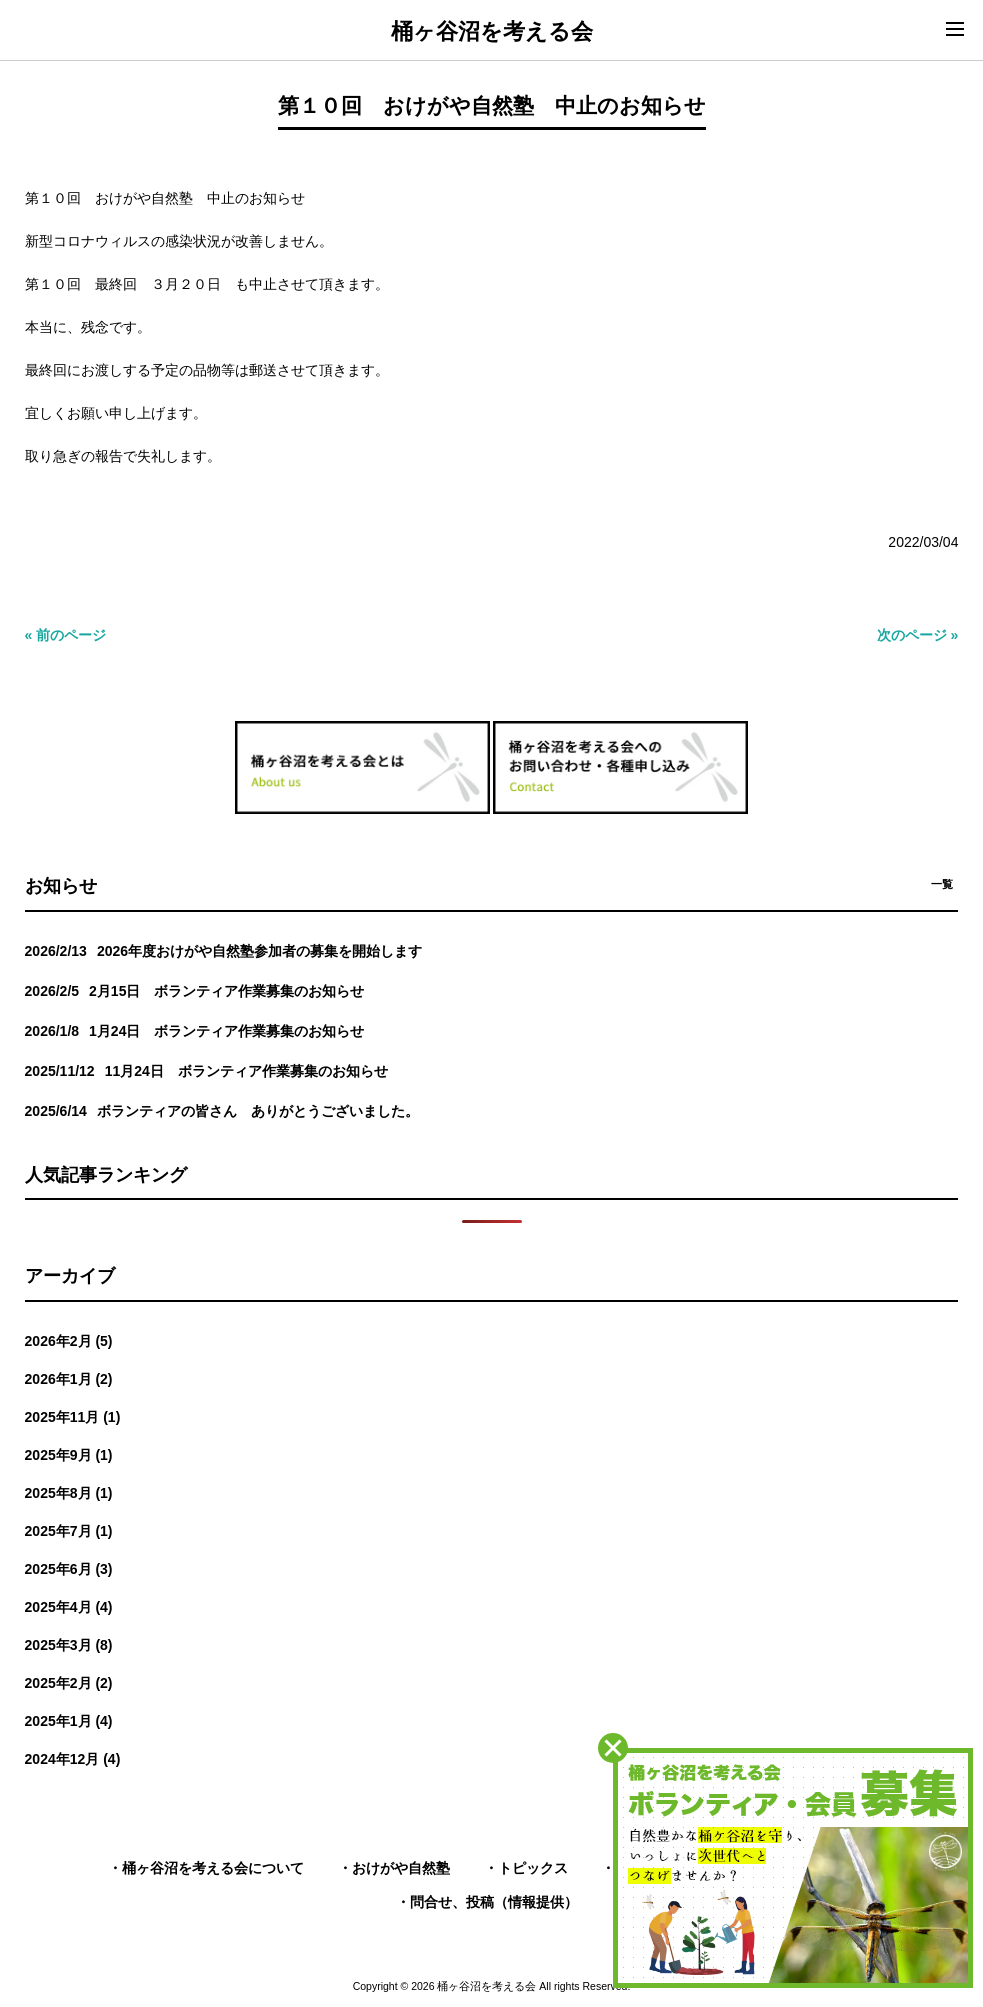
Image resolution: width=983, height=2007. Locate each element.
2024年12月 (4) (73, 1759)
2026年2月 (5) (69, 1341)
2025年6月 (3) (69, 1569)
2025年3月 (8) (69, 1645)
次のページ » (918, 635)
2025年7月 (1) (69, 1531)
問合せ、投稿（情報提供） (494, 1902)
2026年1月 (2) (69, 1379)
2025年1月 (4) (69, 1721)
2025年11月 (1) (73, 1417)
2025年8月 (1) (69, 1493)
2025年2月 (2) (69, 1683)
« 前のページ (66, 635)
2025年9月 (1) (69, 1455)
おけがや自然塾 (401, 1868)
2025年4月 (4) (69, 1607)
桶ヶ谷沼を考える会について (213, 1868)
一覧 (942, 884)
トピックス (533, 1868)
